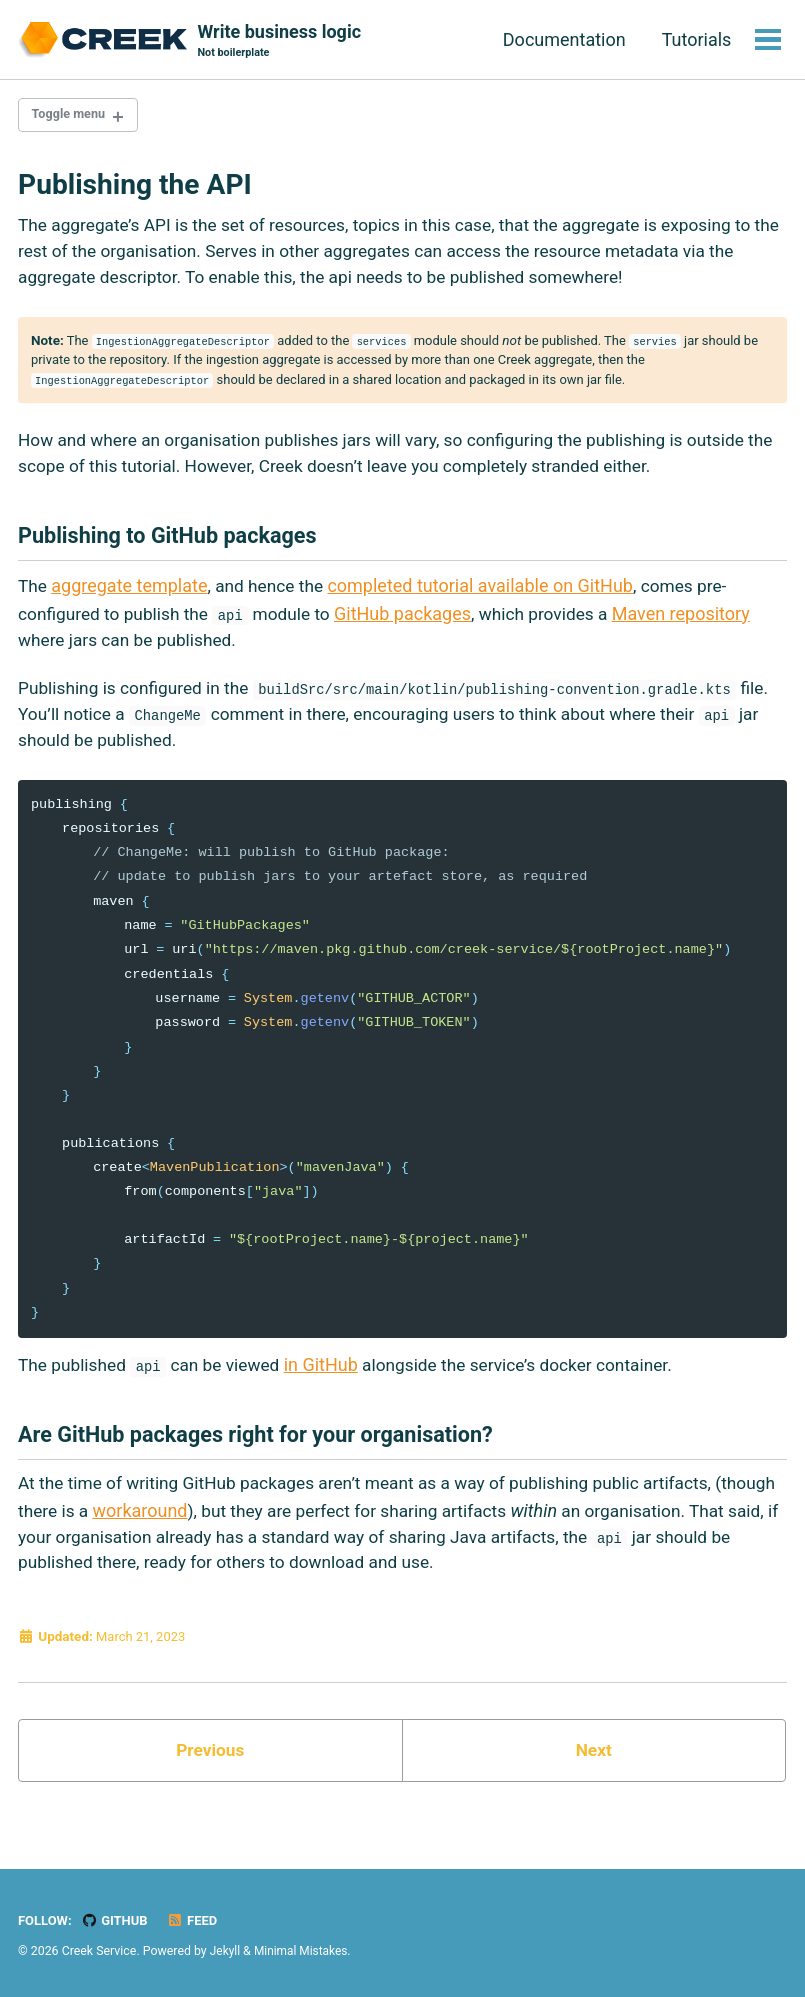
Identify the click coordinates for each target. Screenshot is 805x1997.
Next (594, 1782)
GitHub (117, 1920)
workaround (209, 1538)
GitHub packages (415, 628)
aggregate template (131, 601)
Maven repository (700, 628)
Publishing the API (135, 187)
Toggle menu (72, 117)
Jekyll (226, 1951)
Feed (197, 1920)
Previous (210, 1782)
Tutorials (695, 39)
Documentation (562, 39)
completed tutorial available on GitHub (487, 601)
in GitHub (332, 1389)
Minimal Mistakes (303, 1951)
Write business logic (280, 41)
